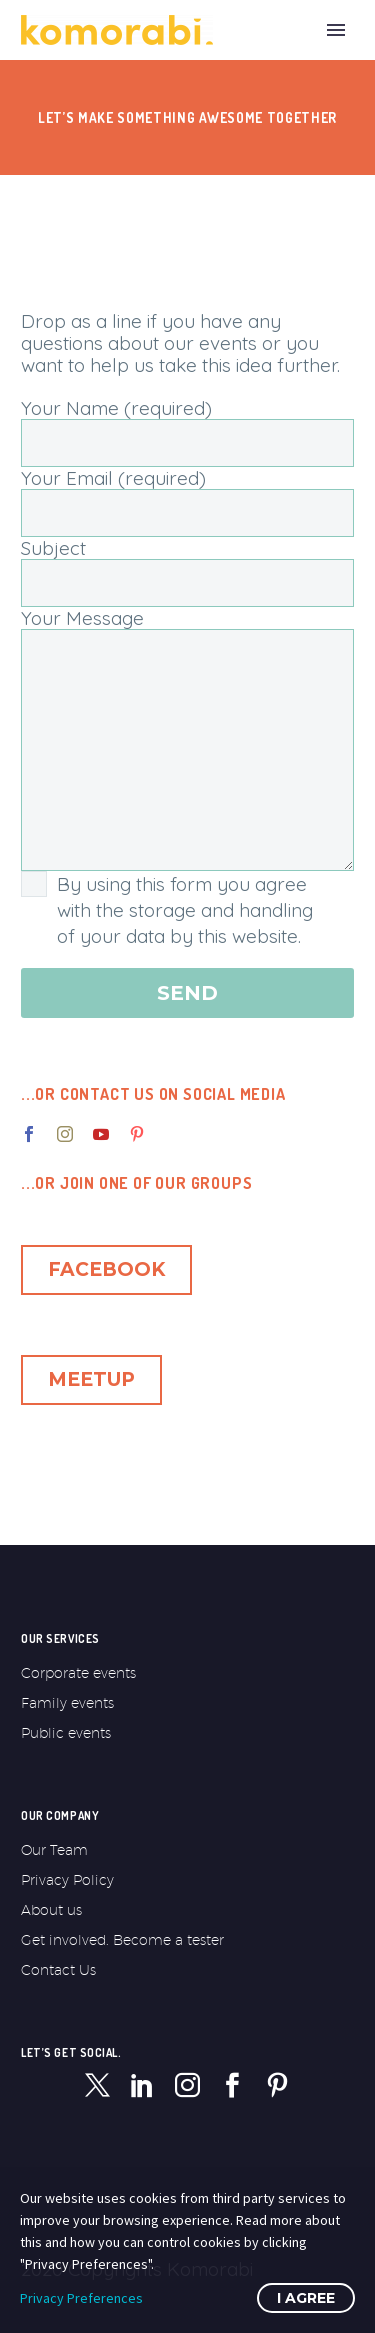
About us (51, 1910)
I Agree (306, 2298)
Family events (67, 1703)
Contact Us (58, 1970)
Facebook (106, 1269)
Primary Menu (336, 30)
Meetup (91, 1379)
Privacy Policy (67, 1880)
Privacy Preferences (81, 2298)
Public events (66, 1733)
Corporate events (78, 1673)
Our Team (54, 1850)
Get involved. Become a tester (122, 1940)
